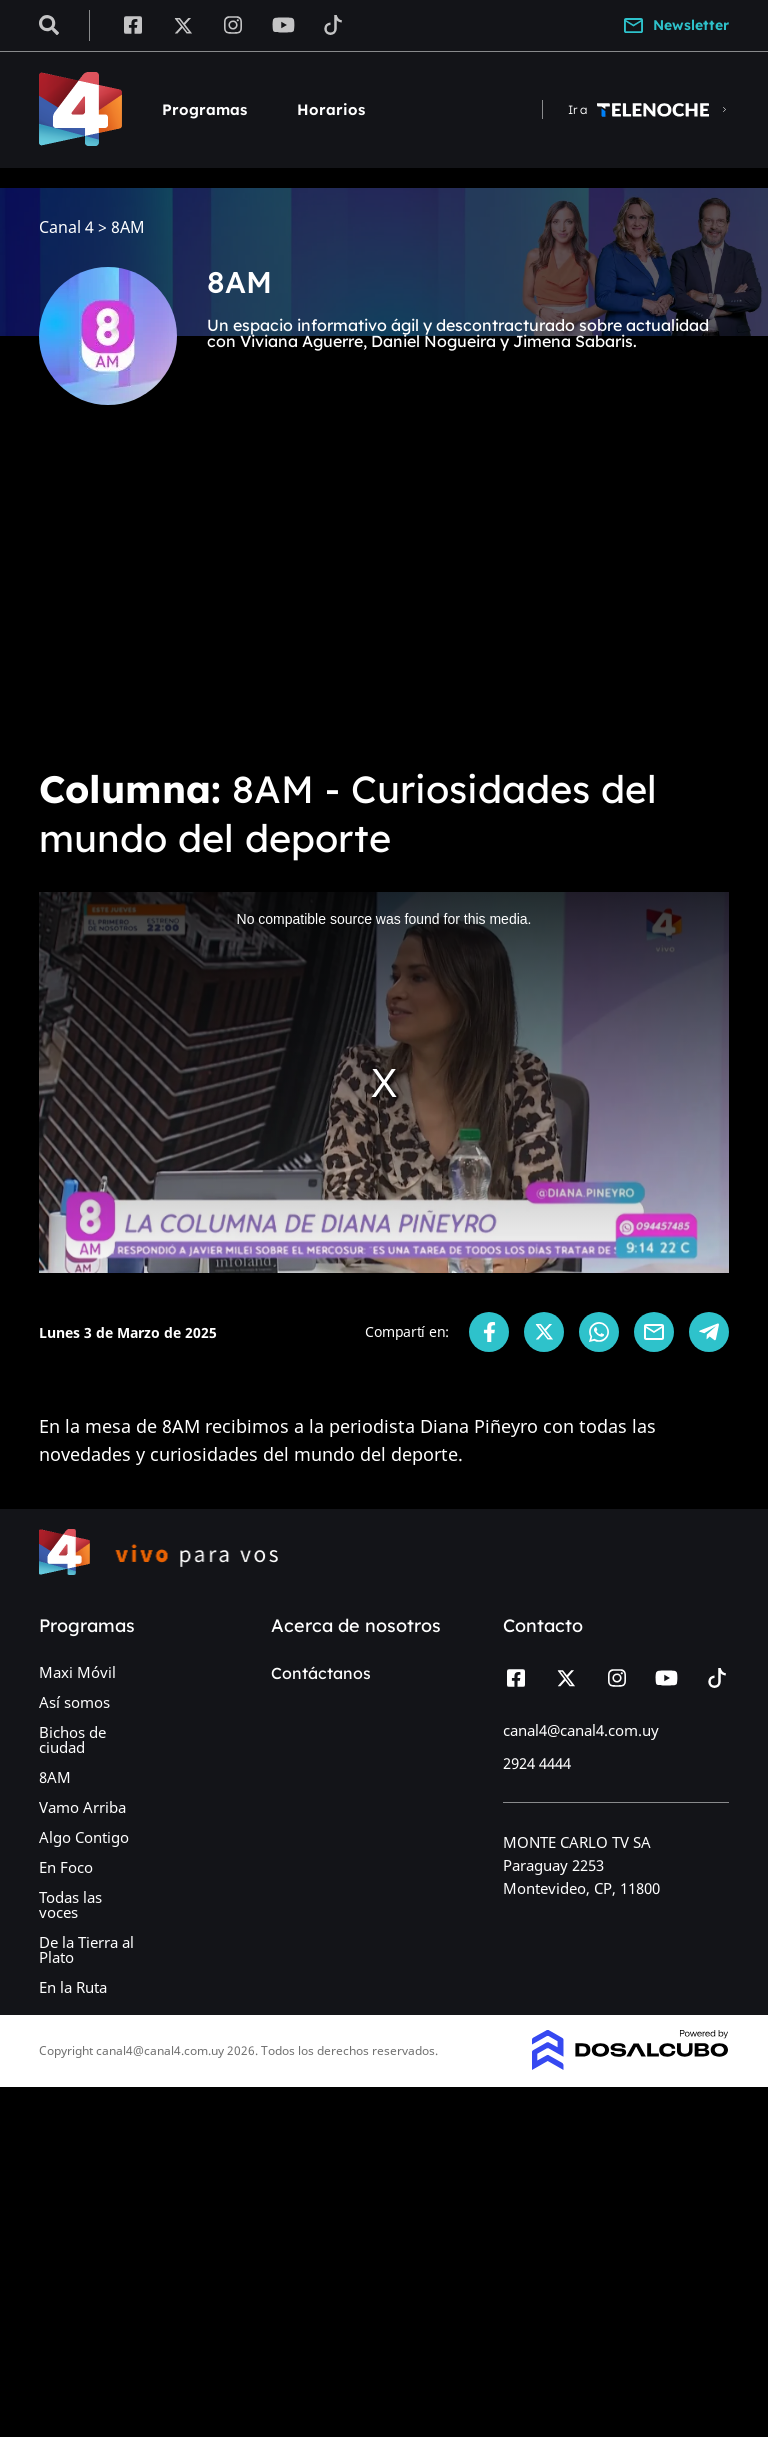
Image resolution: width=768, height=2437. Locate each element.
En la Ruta (73, 1987)
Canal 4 (66, 227)
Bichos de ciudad (72, 1739)
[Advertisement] (384, 600)
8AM (55, 1777)
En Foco (66, 1867)
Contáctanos (321, 1673)
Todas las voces (70, 1904)
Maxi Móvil (77, 1672)
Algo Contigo (84, 1837)
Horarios (331, 109)
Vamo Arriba (82, 1807)
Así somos (74, 1702)
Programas (204, 109)
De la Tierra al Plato (86, 1949)
